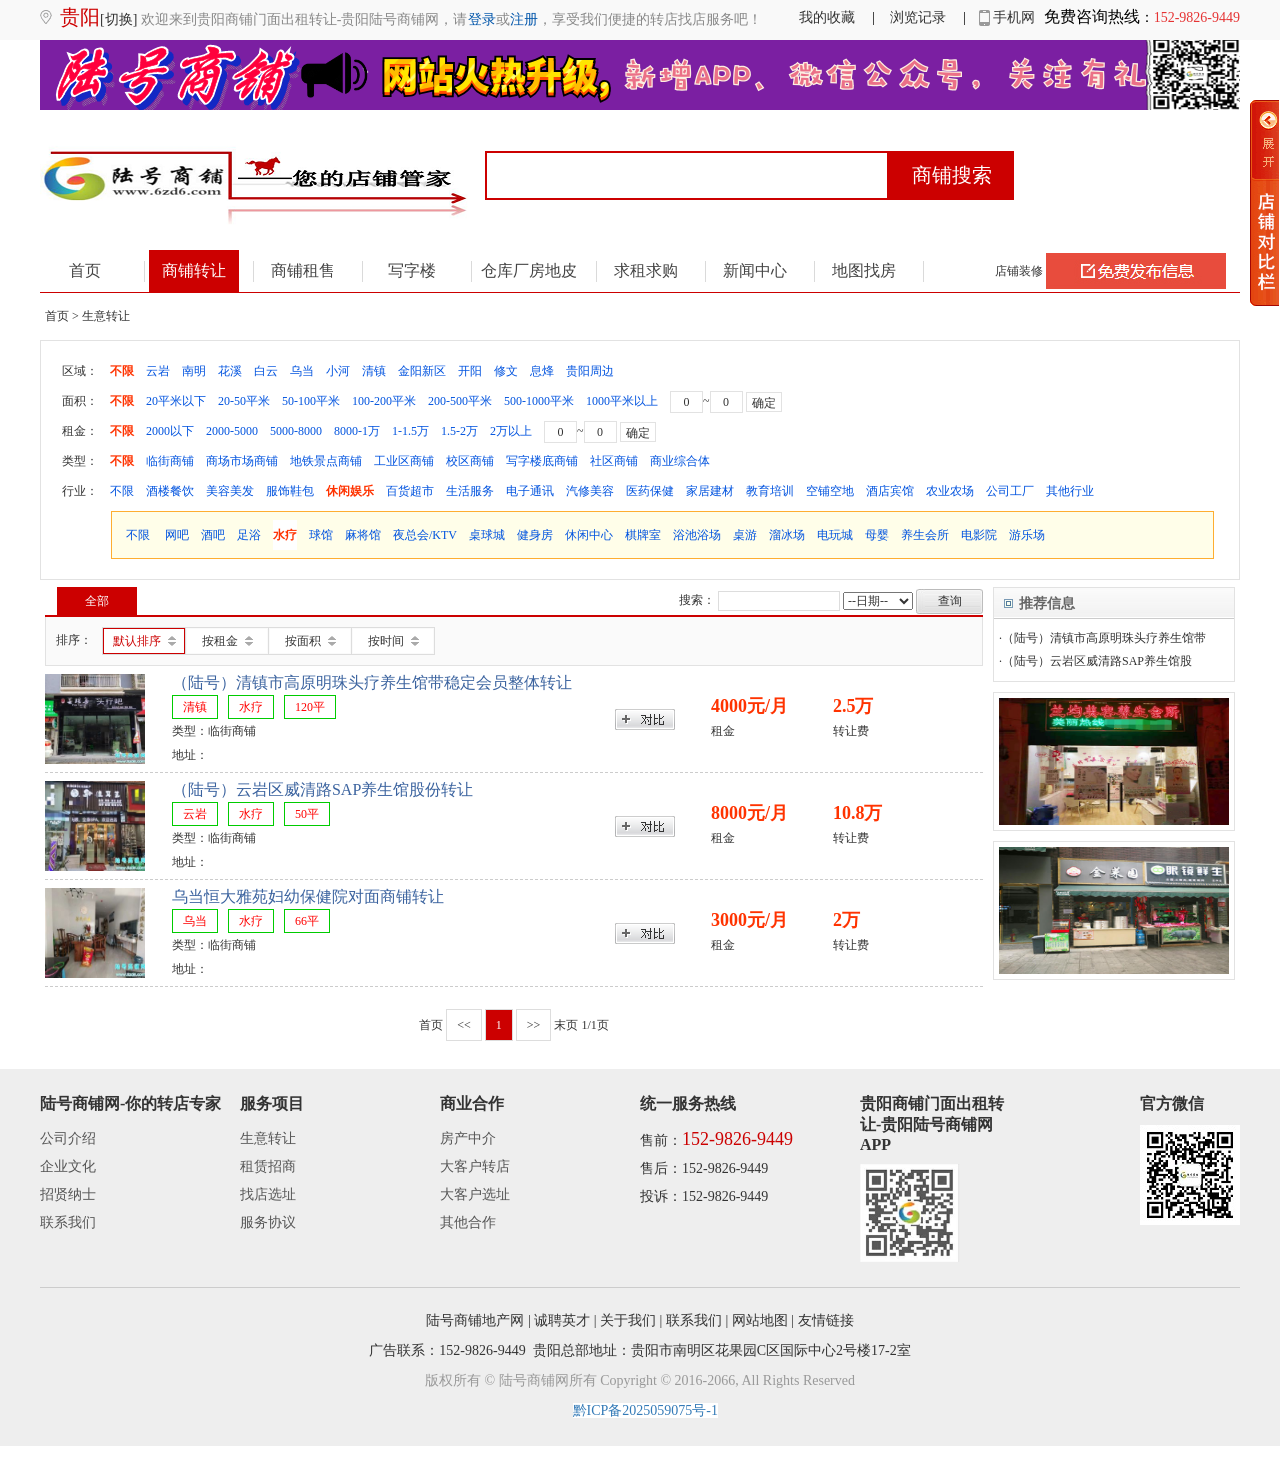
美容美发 (230, 491)
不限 (122, 371)
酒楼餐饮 (170, 491)
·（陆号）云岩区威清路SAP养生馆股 (1095, 661)
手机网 (1007, 17)
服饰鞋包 (290, 491)
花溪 (230, 371)
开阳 (470, 371)
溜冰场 (787, 535)
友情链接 (826, 1320)
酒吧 (213, 535)
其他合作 (468, 1222)
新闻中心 (755, 270)
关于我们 (628, 1320)
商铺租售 (303, 270)
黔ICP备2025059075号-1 (645, 1410)
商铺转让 (194, 270)
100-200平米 (384, 401)
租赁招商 (268, 1166)
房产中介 (468, 1138)
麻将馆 (363, 535)
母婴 (877, 535)
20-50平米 (244, 401)
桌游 (745, 535)
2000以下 (170, 431)
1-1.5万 (410, 431)
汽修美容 (590, 491)
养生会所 (925, 535)
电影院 (979, 535)
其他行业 (1070, 491)
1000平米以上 (622, 401)
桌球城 (487, 535)
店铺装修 (1019, 271)
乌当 (302, 371)
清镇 (374, 371)
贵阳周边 (590, 371)
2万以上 (511, 431)
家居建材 (710, 491)
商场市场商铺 (242, 461)
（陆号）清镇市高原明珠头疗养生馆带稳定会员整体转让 (372, 682)
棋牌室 (643, 535)
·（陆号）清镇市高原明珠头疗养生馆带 (1102, 638)
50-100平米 (311, 401)
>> (534, 1025)
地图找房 (864, 270)
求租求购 (646, 270)
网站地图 (760, 1320)
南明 (194, 371)
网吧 (177, 535)
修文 (506, 371)
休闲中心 (589, 535)
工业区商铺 (404, 461)
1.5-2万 (459, 431)
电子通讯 (530, 491)
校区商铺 (470, 461)
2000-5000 (232, 431)
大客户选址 (475, 1194)
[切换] (118, 19)
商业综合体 (680, 461)
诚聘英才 (562, 1320)
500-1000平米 (539, 401)
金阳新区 (422, 371)
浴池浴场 (697, 535)
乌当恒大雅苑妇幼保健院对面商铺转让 (308, 896)
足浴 (249, 535)
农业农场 (950, 491)
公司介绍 (68, 1138)
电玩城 (835, 535)
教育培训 (770, 491)
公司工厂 (1010, 491)
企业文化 (68, 1166)
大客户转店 (475, 1166)
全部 (97, 601)
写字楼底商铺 (542, 461)
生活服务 (470, 491)
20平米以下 (176, 401)
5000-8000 (296, 431)
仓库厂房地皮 (529, 270)
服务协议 (268, 1222)
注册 (524, 19)
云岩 (158, 371)
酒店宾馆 (890, 491)
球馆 (321, 535)
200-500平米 (460, 401)
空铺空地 (830, 491)
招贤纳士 (68, 1194)
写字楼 (412, 270)
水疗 (285, 535)
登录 (482, 19)
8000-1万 (357, 431)
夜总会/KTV (425, 535)
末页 (566, 1025)
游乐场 (1027, 535)
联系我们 (68, 1222)
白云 (266, 371)
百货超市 (410, 491)
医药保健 (650, 491)
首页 (85, 270)
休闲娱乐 (350, 491)
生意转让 (268, 1138)
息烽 (542, 371)
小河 (338, 371)
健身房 (535, 535)
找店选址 (268, 1194)
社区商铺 (614, 461)
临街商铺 (170, 461)
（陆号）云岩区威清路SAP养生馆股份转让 (322, 789)
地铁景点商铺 (326, 461)
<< (464, 1025)
